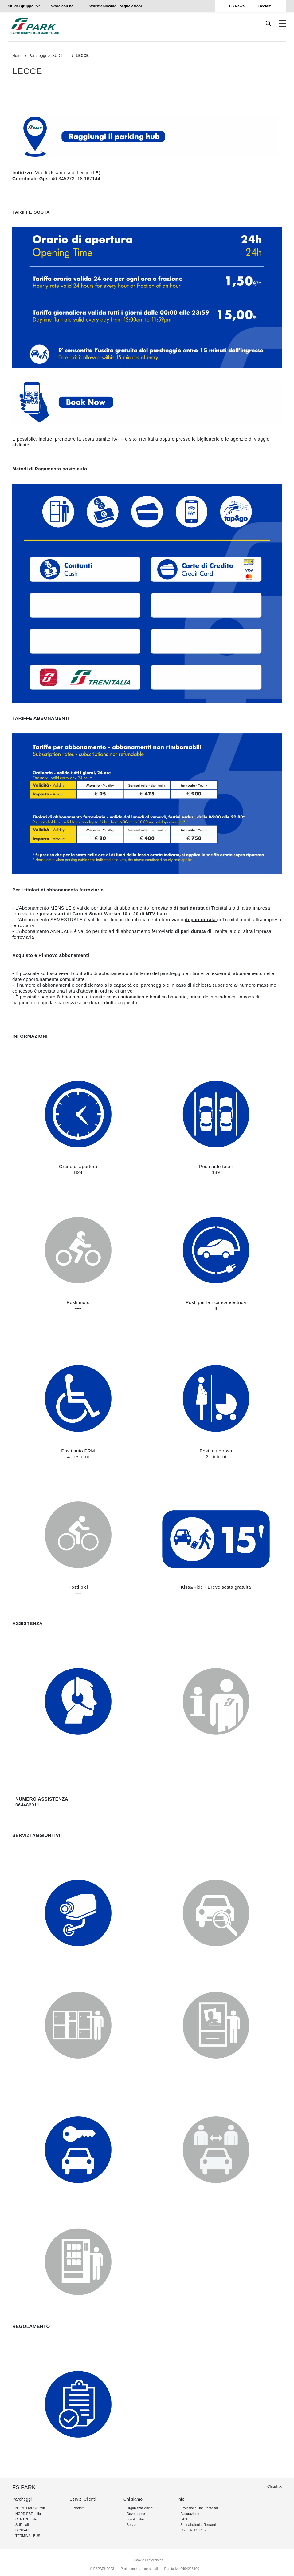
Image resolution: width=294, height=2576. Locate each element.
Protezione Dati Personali (199, 2508)
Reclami (265, 6)
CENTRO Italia (26, 2519)
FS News (237, 6)
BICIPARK (23, 2530)
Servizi (132, 2524)
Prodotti (78, 2508)
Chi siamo (133, 2499)
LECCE (82, 56)
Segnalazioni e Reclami (198, 2524)
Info (180, 2499)
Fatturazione (189, 2513)
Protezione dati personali (139, 2568)
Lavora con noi (62, 6)
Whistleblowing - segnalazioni (115, 6)
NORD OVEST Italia (30, 2508)
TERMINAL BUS (27, 2536)
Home (17, 56)
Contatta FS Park (193, 2530)
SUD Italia (61, 56)
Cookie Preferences (148, 2560)
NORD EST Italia (28, 2513)
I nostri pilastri (137, 2519)
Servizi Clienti (82, 2499)
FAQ (183, 2519)
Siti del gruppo (20, 6)
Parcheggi (37, 56)
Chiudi (272, 2486)
